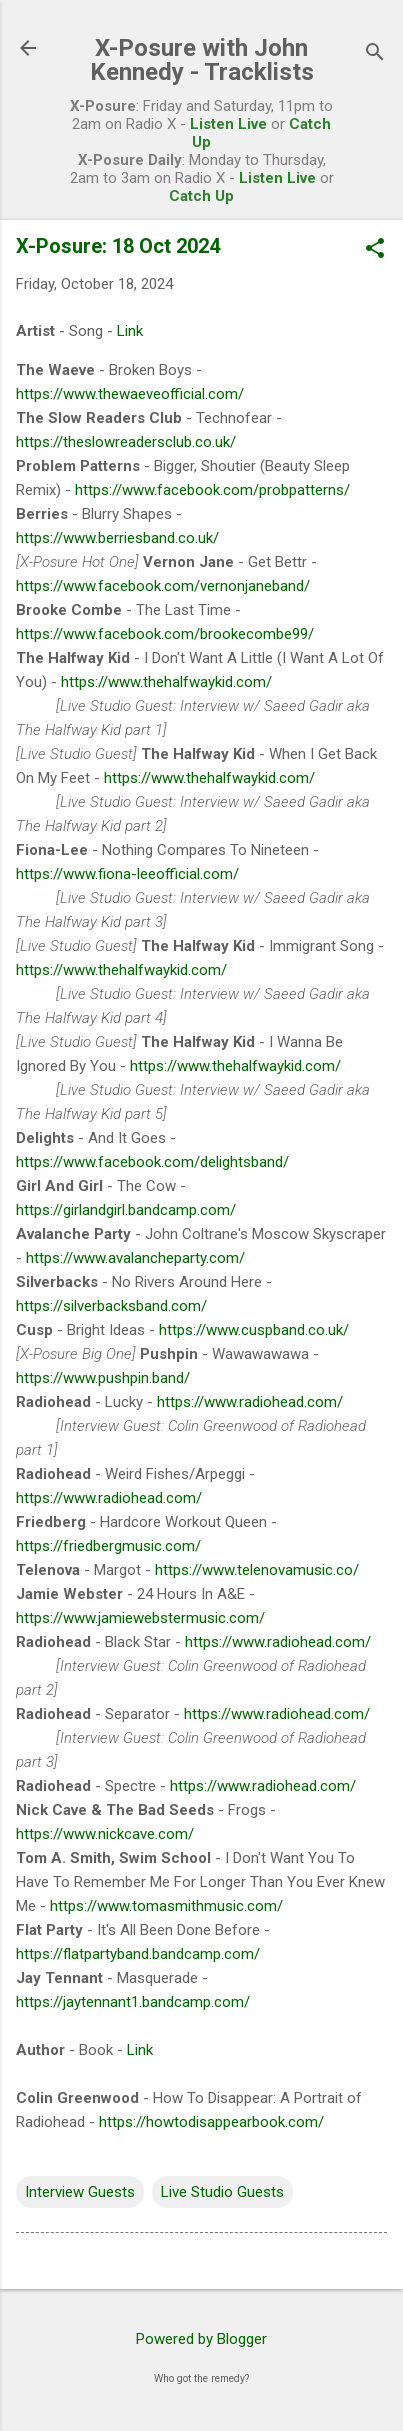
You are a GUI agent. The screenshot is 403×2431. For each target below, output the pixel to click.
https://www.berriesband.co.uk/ (117, 538)
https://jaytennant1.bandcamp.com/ (133, 2002)
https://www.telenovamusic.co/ (257, 1570)
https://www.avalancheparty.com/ (135, 1258)
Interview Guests (80, 2192)
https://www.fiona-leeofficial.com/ (127, 874)
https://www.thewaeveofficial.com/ (130, 394)
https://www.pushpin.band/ (103, 1378)
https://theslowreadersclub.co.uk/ (126, 442)
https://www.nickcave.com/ (105, 1834)
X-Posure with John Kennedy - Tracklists (202, 60)
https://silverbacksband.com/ (111, 1306)
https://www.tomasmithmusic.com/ (166, 1906)
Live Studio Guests (222, 2192)
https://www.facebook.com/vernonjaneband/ (163, 586)
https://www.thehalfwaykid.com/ (166, 682)
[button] (375, 250)
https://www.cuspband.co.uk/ (254, 1330)
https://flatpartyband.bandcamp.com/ (138, 1954)
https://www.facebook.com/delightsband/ (152, 1162)
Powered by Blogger (201, 2339)
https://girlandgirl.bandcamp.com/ (126, 1210)
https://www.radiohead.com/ (250, 1402)
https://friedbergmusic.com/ (108, 1546)
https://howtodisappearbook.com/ (211, 2122)
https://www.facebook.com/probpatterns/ (212, 490)
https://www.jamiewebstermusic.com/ (140, 1618)
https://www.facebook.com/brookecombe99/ (165, 634)
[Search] (375, 54)
